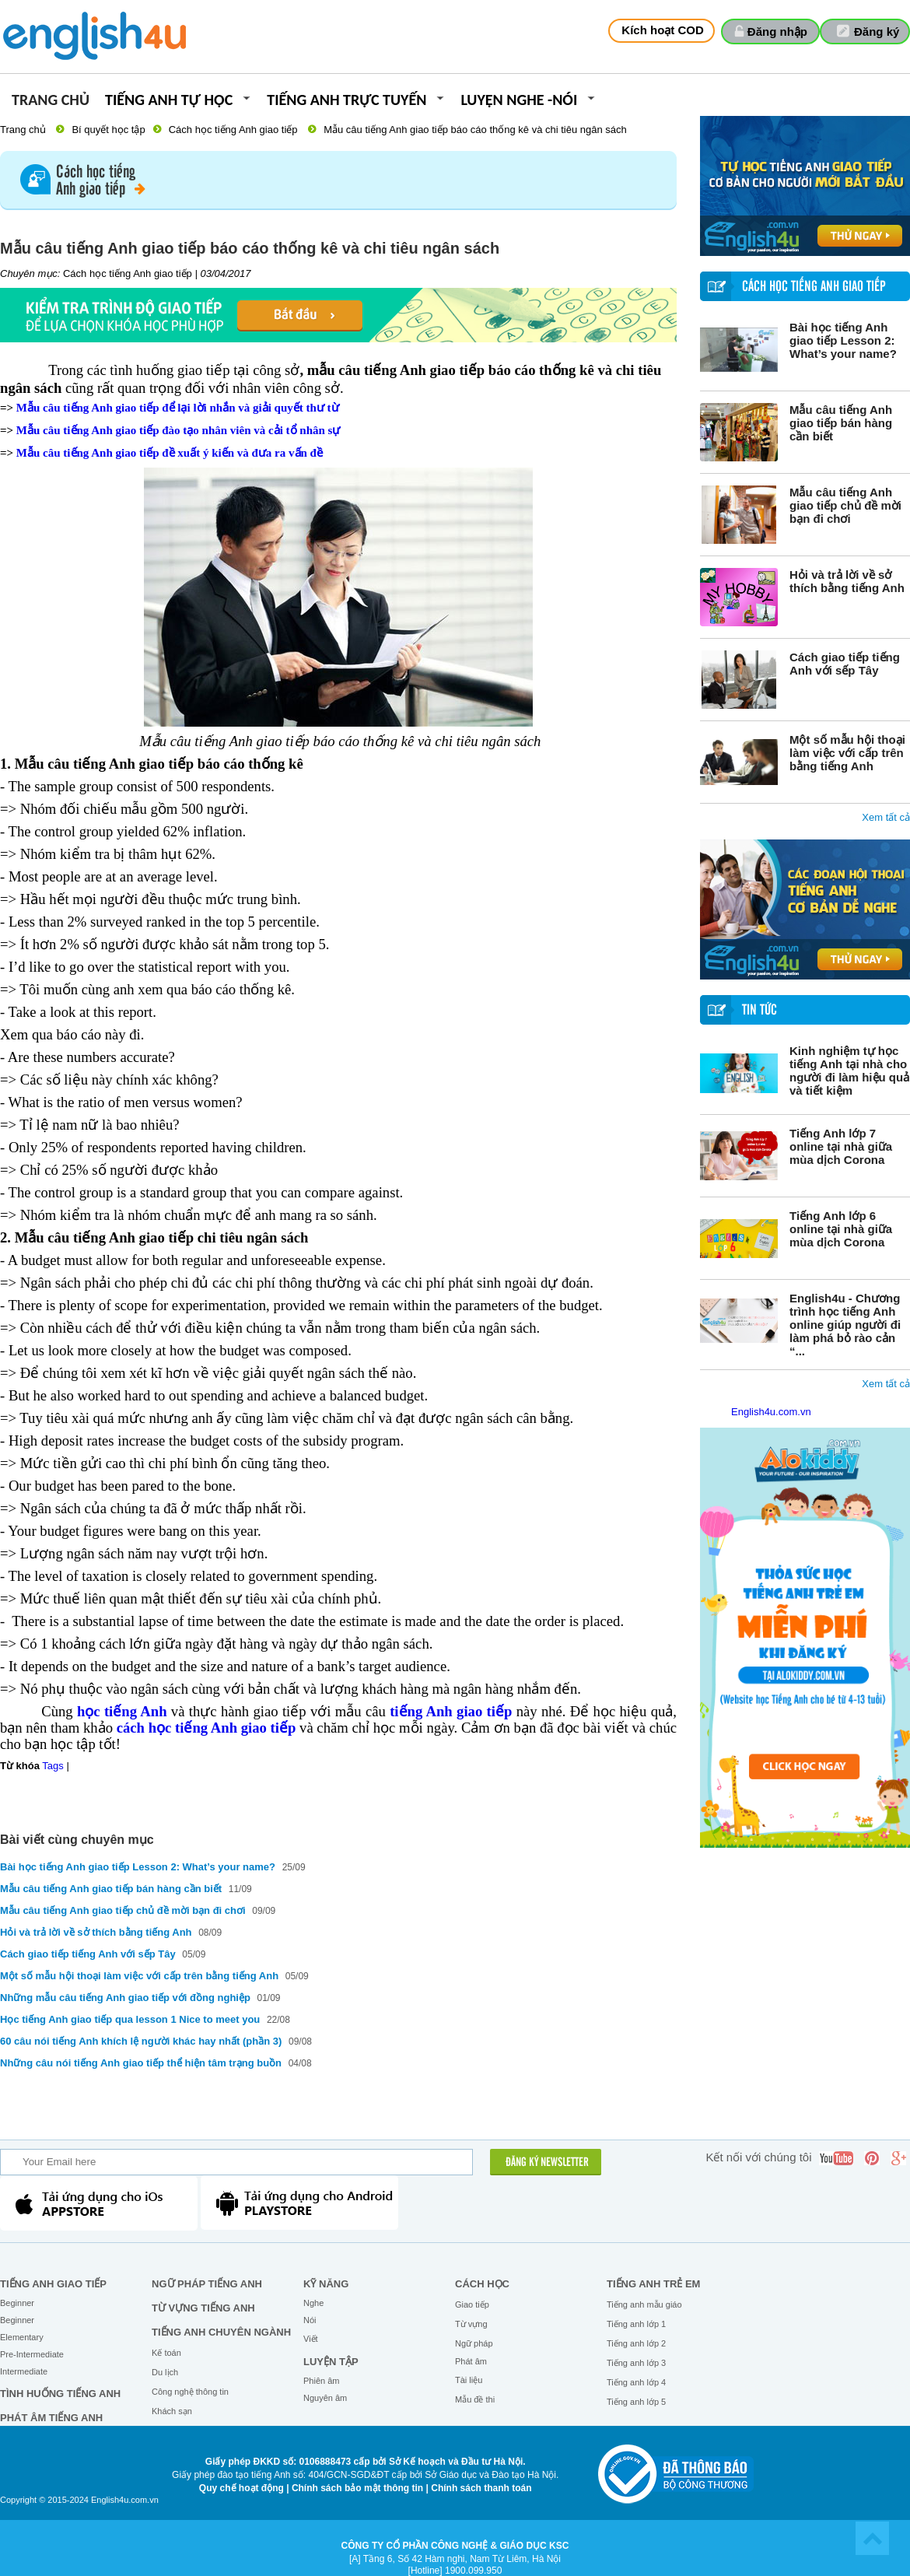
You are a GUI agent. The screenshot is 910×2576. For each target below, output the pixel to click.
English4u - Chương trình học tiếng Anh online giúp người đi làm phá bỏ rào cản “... (845, 1325)
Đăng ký (876, 31)
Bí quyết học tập (108, 129)
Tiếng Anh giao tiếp (53, 2284)
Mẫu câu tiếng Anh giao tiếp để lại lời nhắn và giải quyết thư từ (177, 407)
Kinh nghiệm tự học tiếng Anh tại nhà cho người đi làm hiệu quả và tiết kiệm (849, 1070)
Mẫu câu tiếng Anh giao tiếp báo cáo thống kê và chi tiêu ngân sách (475, 129)
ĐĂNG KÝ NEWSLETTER (547, 2162)
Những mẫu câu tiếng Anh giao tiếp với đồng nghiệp (125, 1997)
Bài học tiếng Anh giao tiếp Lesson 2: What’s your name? (843, 340)
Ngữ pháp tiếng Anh (207, 2284)
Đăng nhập (777, 31)
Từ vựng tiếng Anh (203, 2308)
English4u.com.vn (771, 1412)
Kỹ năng (325, 2284)
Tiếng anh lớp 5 (636, 2401)
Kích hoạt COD (662, 30)
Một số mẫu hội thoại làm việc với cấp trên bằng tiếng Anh (847, 753)
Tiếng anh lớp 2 (636, 2343)
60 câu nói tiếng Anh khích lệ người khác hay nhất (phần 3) (141, 2041)
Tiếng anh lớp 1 (636, 2324)
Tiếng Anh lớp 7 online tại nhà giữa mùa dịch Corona (840, 1146)
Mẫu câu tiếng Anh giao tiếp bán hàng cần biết (840, 423)
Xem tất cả (886, 817)
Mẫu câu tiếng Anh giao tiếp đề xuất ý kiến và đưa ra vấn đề (169, 453)
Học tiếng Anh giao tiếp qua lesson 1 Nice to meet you (131, 2019)
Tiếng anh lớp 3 (636, 2362)
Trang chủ (50, 101)
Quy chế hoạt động (241, 2488)
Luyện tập (331, 2361)
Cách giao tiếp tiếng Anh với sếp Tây (844, 663)
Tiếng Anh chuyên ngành (221, 2332)
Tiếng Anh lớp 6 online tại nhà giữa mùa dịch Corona (840, 1229)
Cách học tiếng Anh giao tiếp (233, 129)
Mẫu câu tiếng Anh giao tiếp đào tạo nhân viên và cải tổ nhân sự (178, 430)
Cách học (482, 2284)
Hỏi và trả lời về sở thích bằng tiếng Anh (847, 581)
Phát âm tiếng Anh (51, 2418)
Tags (52, 1766)
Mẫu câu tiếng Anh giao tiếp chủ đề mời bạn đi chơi (845, 505)
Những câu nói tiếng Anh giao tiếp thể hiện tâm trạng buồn (142, 2063)
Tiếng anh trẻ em (653, 2284)
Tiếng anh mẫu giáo (644, 2304)
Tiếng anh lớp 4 (636, 2382)
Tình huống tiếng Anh (60, 2393)
